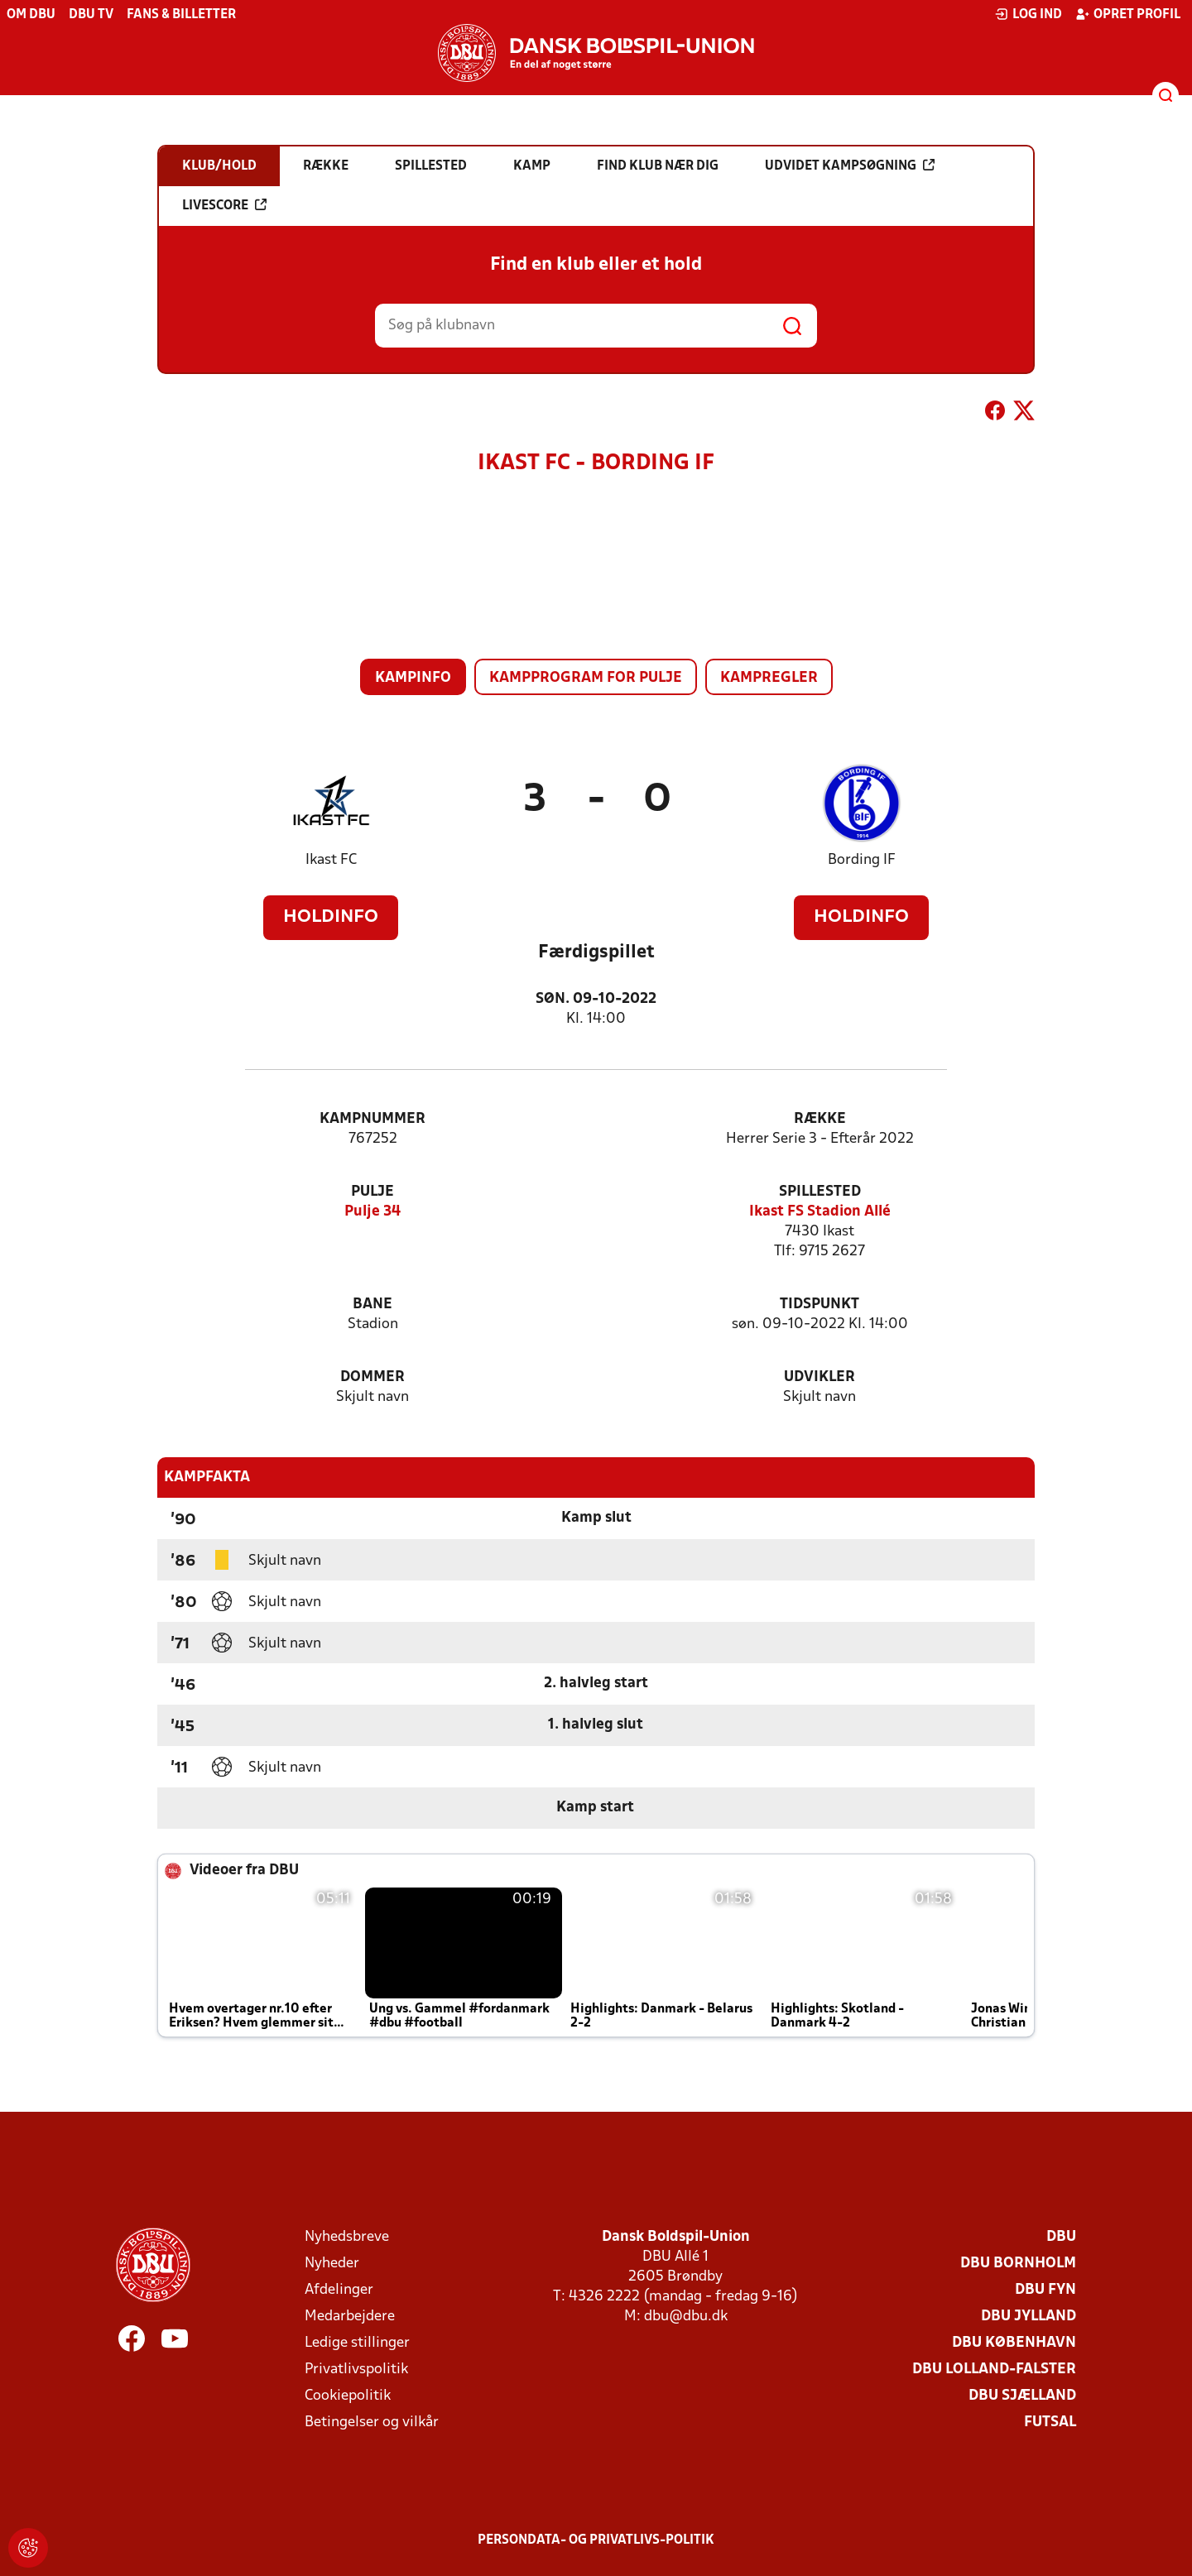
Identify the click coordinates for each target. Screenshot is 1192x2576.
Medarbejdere (350, 2317)
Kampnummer (372, 1119)
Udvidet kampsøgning (850, 165)
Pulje (372, 1192)
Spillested (820, 1192)
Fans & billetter (181, 15)
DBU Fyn (1045, 2290)
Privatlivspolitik (356, 2370)
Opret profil (1127, 14)
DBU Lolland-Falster (994, 2370)
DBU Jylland (1028, 2317)
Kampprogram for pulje (585, 678)
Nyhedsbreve (347, 2237)
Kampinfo (413, 678)
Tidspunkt (819, 1305)
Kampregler (769, 678)
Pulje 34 (372, 1212)
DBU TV (91, 15)
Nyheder (332, 2264)
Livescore (224, 205)
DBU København (1014, 2343)
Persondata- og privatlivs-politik (596, 2540)
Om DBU (31, 15)
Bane (372, 1305)
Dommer (372, 1377)
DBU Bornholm (1018, 2264)
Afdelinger (339, 2290)
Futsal (1050, 2422)
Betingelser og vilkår (372, 2422)
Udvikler (819, 1377)
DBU (1061, 2237)
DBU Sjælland (1022, 2396)
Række (820, 1119)
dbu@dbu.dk (686, 2317)
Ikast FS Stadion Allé (820, 1212)
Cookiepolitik (348, 2396)
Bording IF (862, 860)
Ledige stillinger (357, 2343)
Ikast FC (331, 860)
